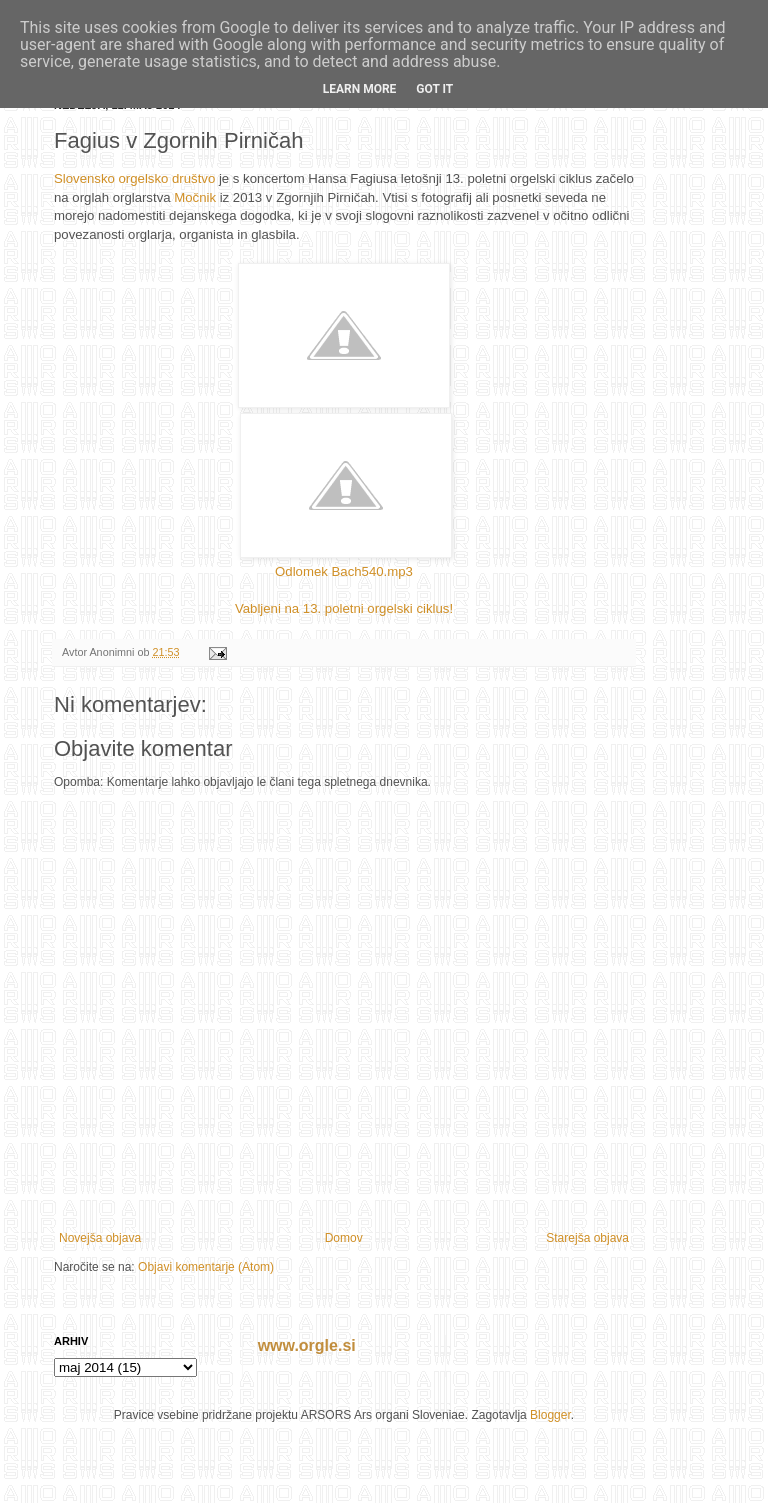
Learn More (360, 89)
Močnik (195, 197)
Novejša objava (100, 1238)
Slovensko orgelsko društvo (134, 178)
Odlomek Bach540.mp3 (344, 571)
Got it (434, 89)
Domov (344, 1238)
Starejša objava (587, 1238)
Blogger (550, 1415)
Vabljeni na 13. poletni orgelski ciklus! (344, 608)
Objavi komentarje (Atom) (206, 1267)
